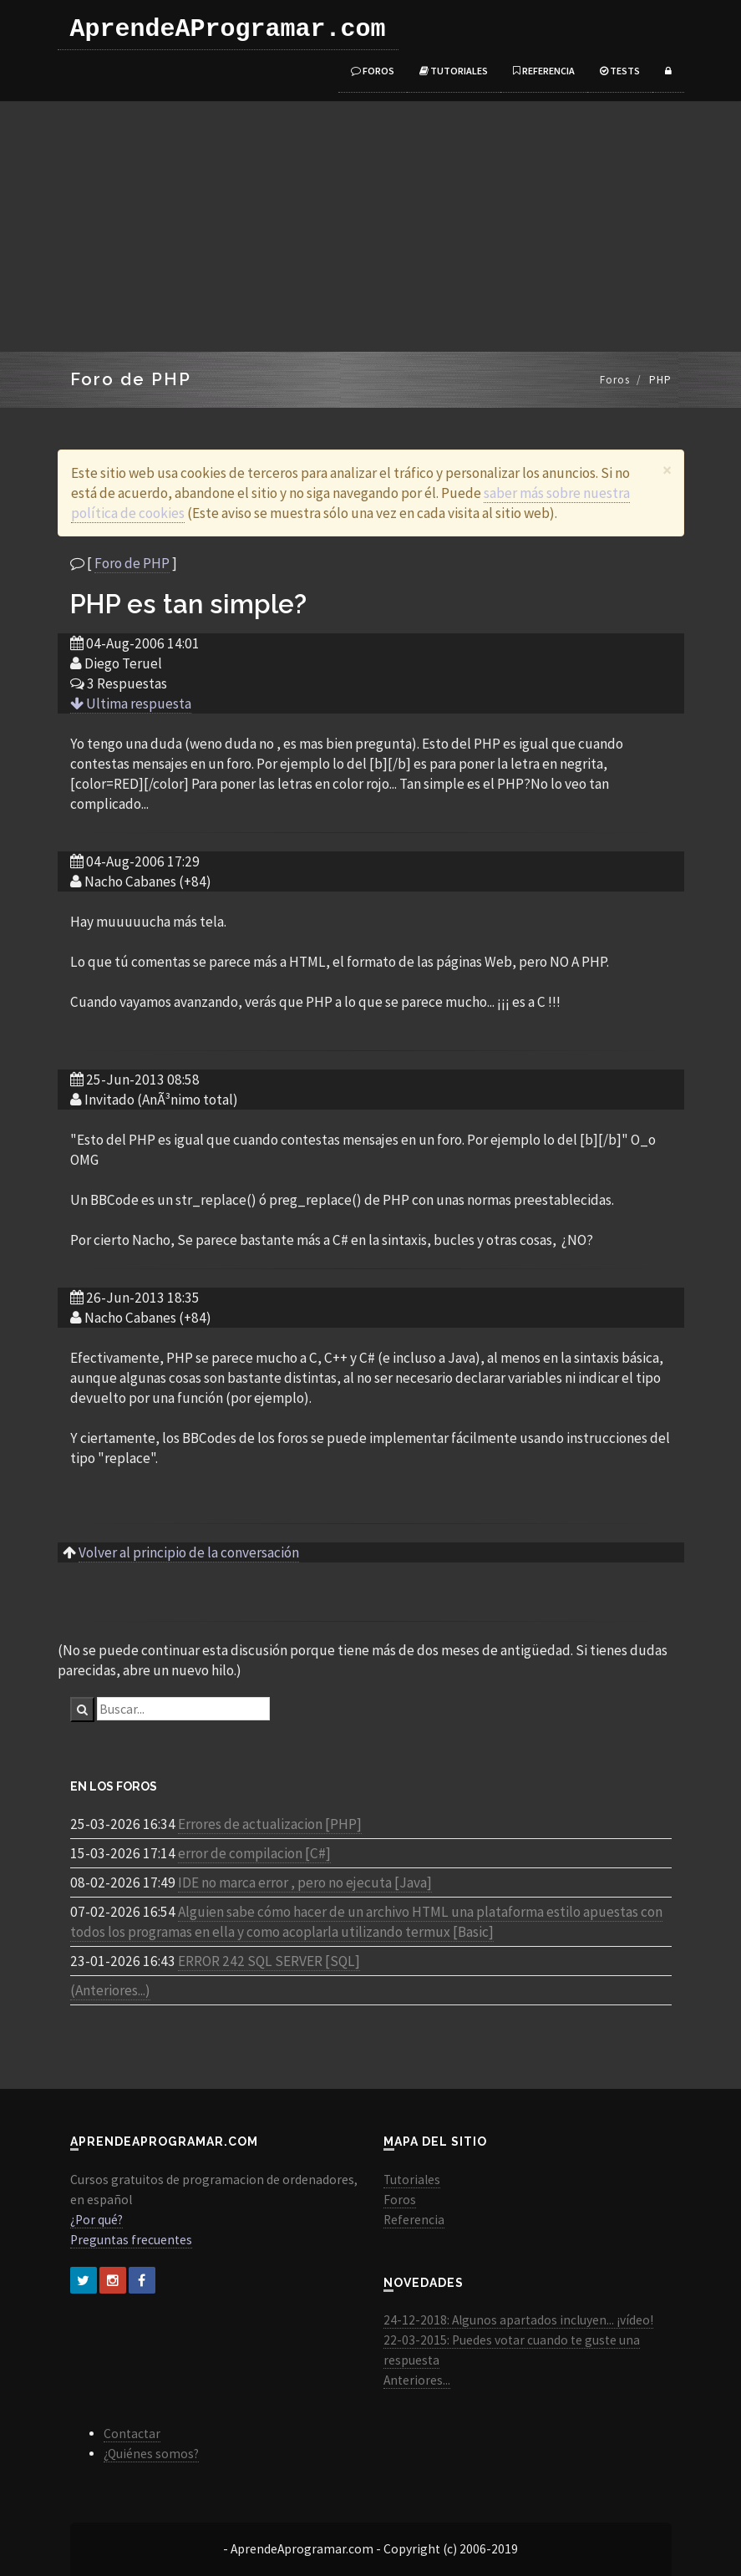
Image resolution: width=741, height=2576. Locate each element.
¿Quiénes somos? (151, 2454)
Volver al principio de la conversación (189, 1552)
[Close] (667, 470)
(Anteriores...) (110, 1990)
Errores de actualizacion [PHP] (270, 1824)
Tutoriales (453, 70)
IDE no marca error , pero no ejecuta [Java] (305, 1882)
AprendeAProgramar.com (228, 29)
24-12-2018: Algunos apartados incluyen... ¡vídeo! (518, 2320)
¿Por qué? (96, 2220)
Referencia (544, 70)
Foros (372, 70)
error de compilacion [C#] (254, 1853)
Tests (620, 70)
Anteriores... (416, 2380)
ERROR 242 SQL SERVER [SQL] (269, 1961)
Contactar (132, 2433)
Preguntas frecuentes (131, 2240)
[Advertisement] (370, 226)
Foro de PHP (132, 563)
